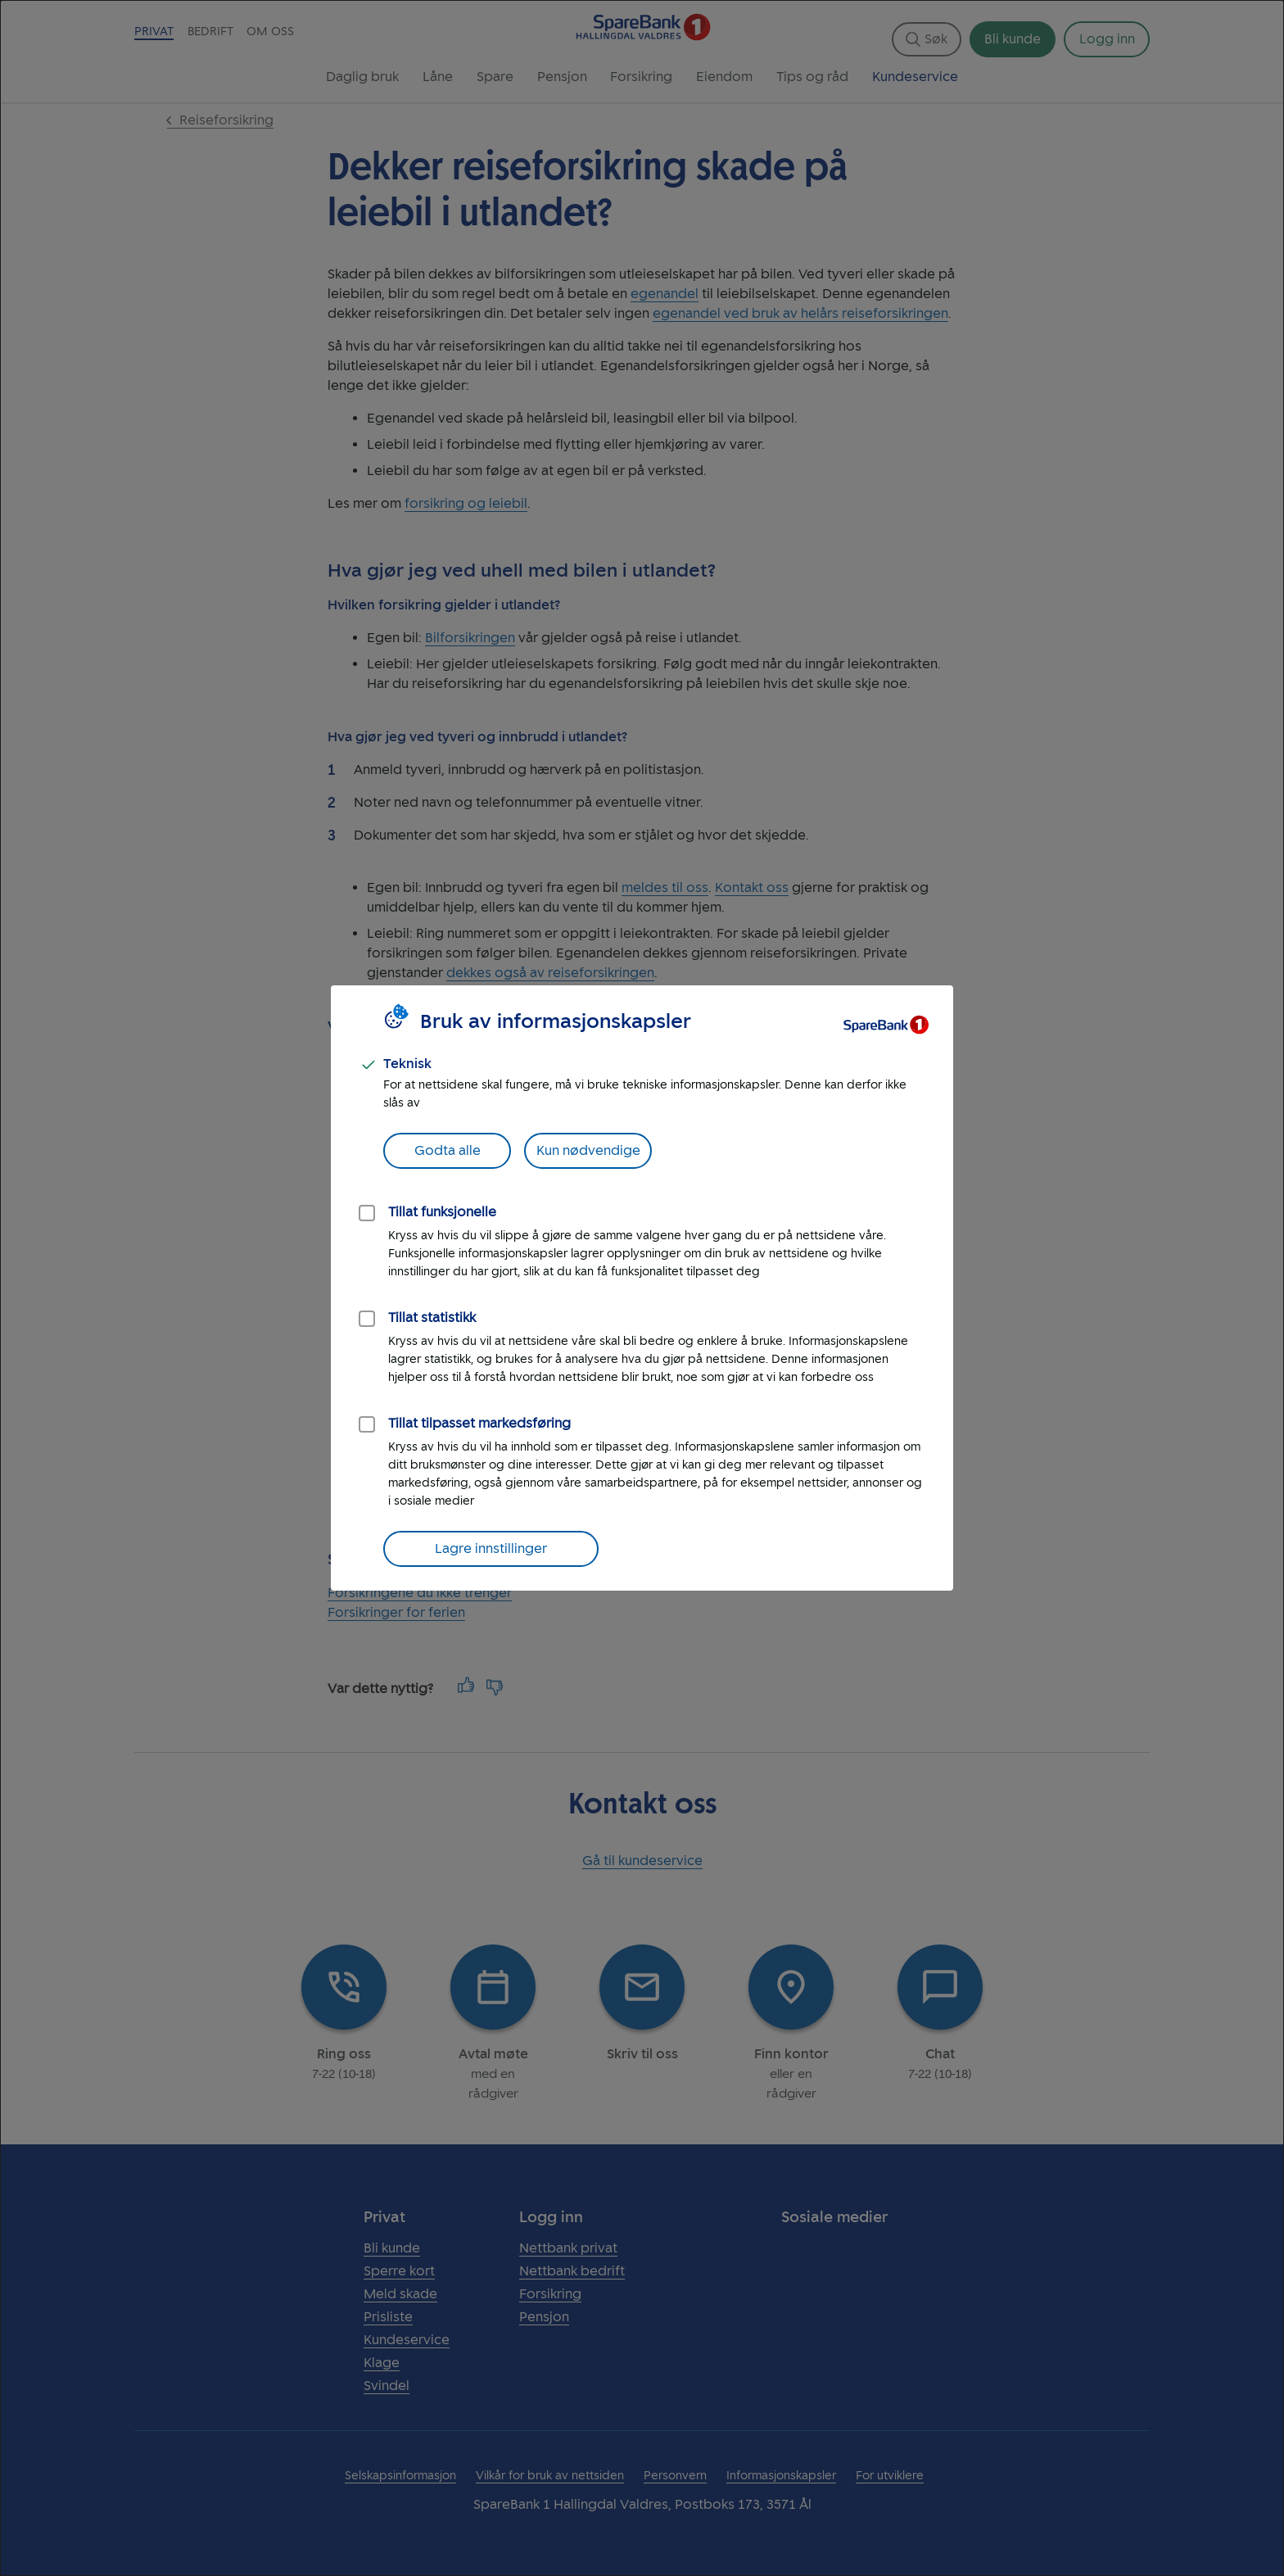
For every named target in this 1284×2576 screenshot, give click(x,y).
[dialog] (642, 1288)
